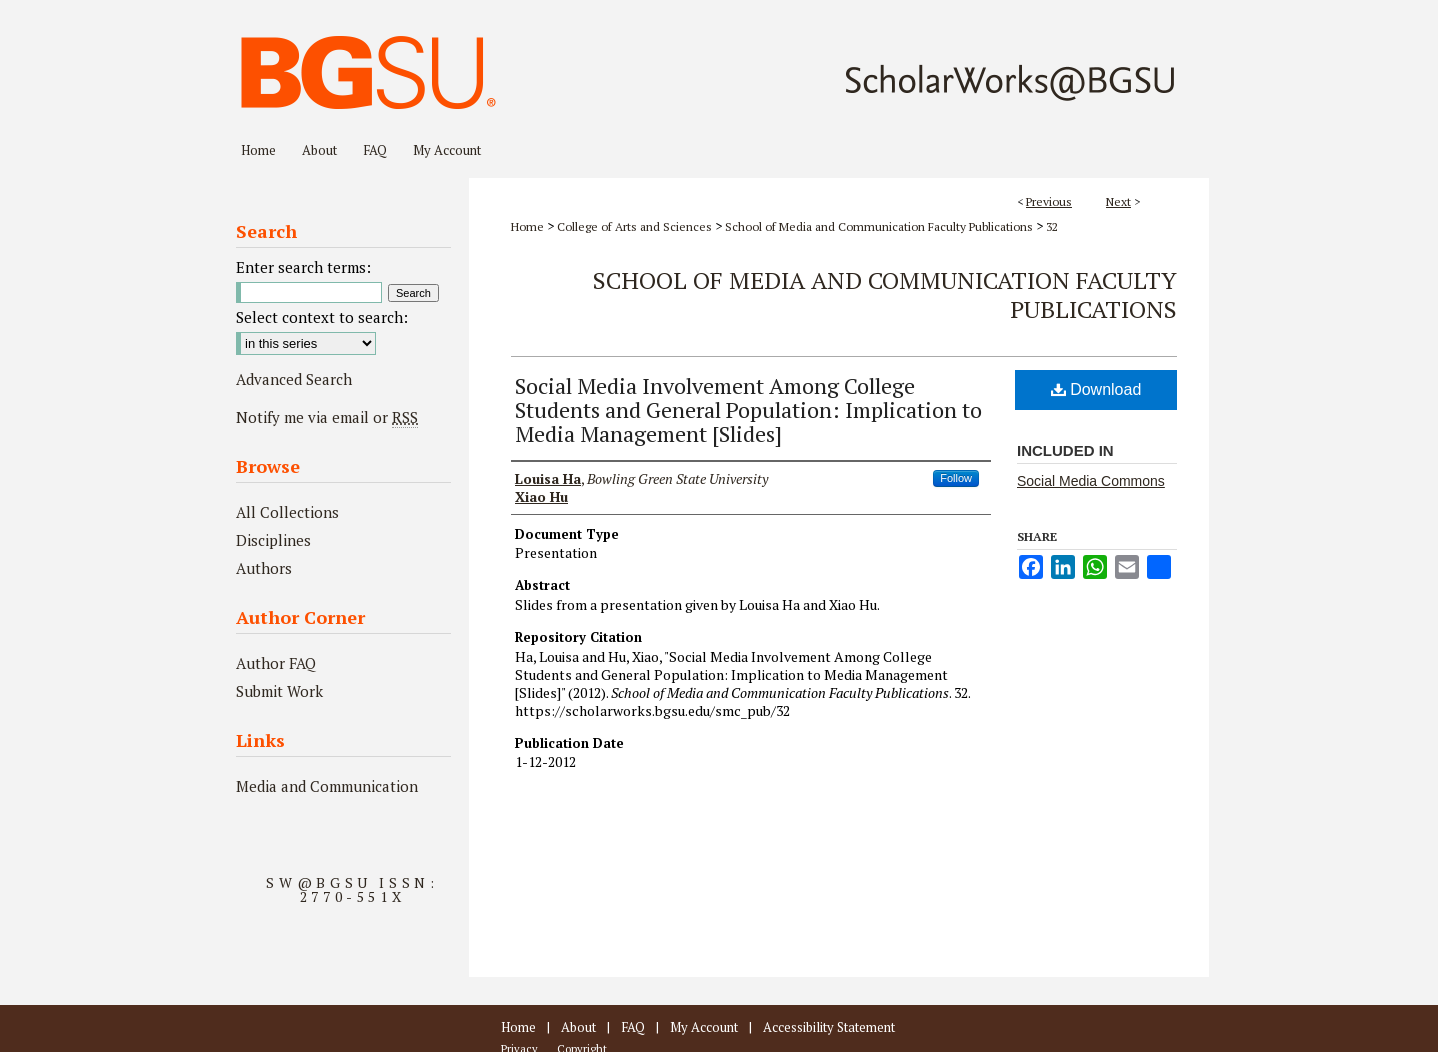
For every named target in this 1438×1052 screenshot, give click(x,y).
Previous (1049, 201)
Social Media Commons (1091, 481)
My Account (704, 1027)
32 (1052, 226)
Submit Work (279, 691)
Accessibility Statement (829, 1027)
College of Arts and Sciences (634, 226)
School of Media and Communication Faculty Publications (879, 226)
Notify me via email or (327, 417)
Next (1118, 201)
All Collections (287, 512)
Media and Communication (327, 786)
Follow (956, 478)
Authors (264, 568)
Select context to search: (322, 317)
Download (1096, 389)
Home (527, 226)
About (578, 1027)
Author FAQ (276, 663)
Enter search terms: (303, 267)
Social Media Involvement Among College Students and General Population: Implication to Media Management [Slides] (748, 409)
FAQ (633, 1027)
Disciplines (273, 540)
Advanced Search (294, 379)
